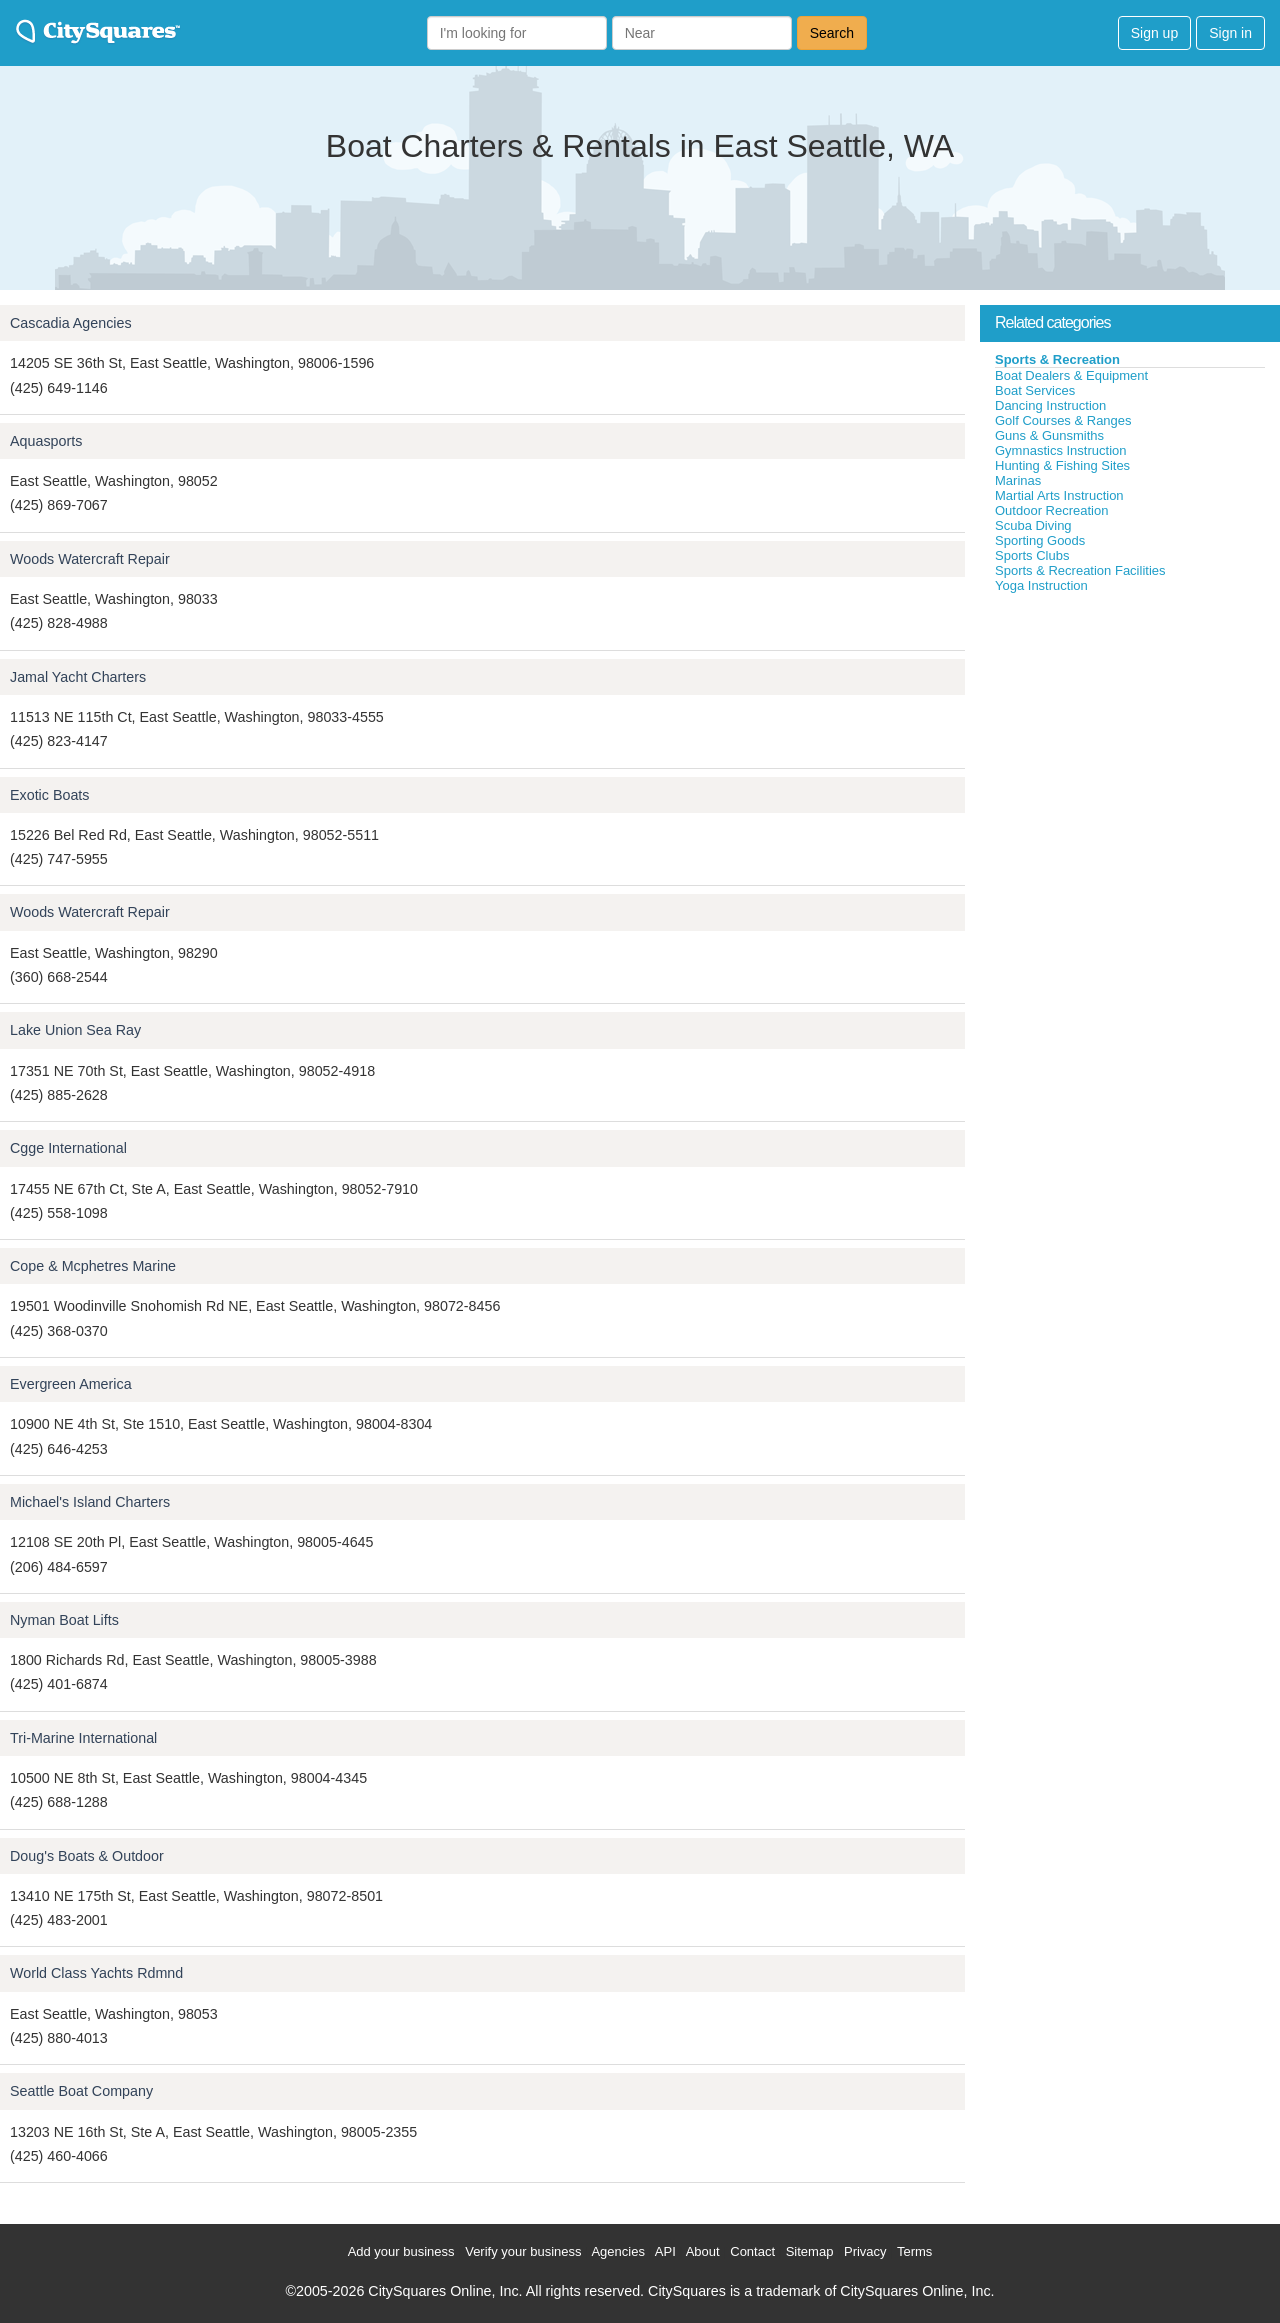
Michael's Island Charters (90, 1502)
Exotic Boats (49, 795)
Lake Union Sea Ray (75, 1030)
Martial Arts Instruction (1059, 495)
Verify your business (523, 2251)
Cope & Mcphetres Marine (93, 1266)
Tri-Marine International (83, 1738)
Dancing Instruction (1050, 405)
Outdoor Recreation (1051, 510)
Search (832, 33)
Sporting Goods (1040, 540)
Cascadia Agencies (71, 323)
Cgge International (68, 1148)
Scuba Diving (1033, 525)
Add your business (401, 2251)
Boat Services (1035, 390)
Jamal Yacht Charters (78, 677)
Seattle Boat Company (81, 2091)
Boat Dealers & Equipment (1071, 375)
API (665, 2251)
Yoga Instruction (1041, 585)
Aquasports (46, 441)
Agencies (617, 2251)
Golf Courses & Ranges (1063, 420)
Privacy (865, 2251)
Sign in (1230, 33)
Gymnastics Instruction (1061, 450)
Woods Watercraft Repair (90, 559)
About (703, 2251)
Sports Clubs (1032, 555)
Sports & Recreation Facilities (1080, 570)
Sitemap (810, 2251)
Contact (752, 2251)
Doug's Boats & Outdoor (87, 1856)
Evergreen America (71, 1384)
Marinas (1018, 480)
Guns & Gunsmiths (1049, 435)
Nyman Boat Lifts (64, 1620)
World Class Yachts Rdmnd (96, 1973)
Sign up (1154, 33)
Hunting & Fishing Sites (1062, 465)
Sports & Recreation (1057, 359)
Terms (914, 2251)
